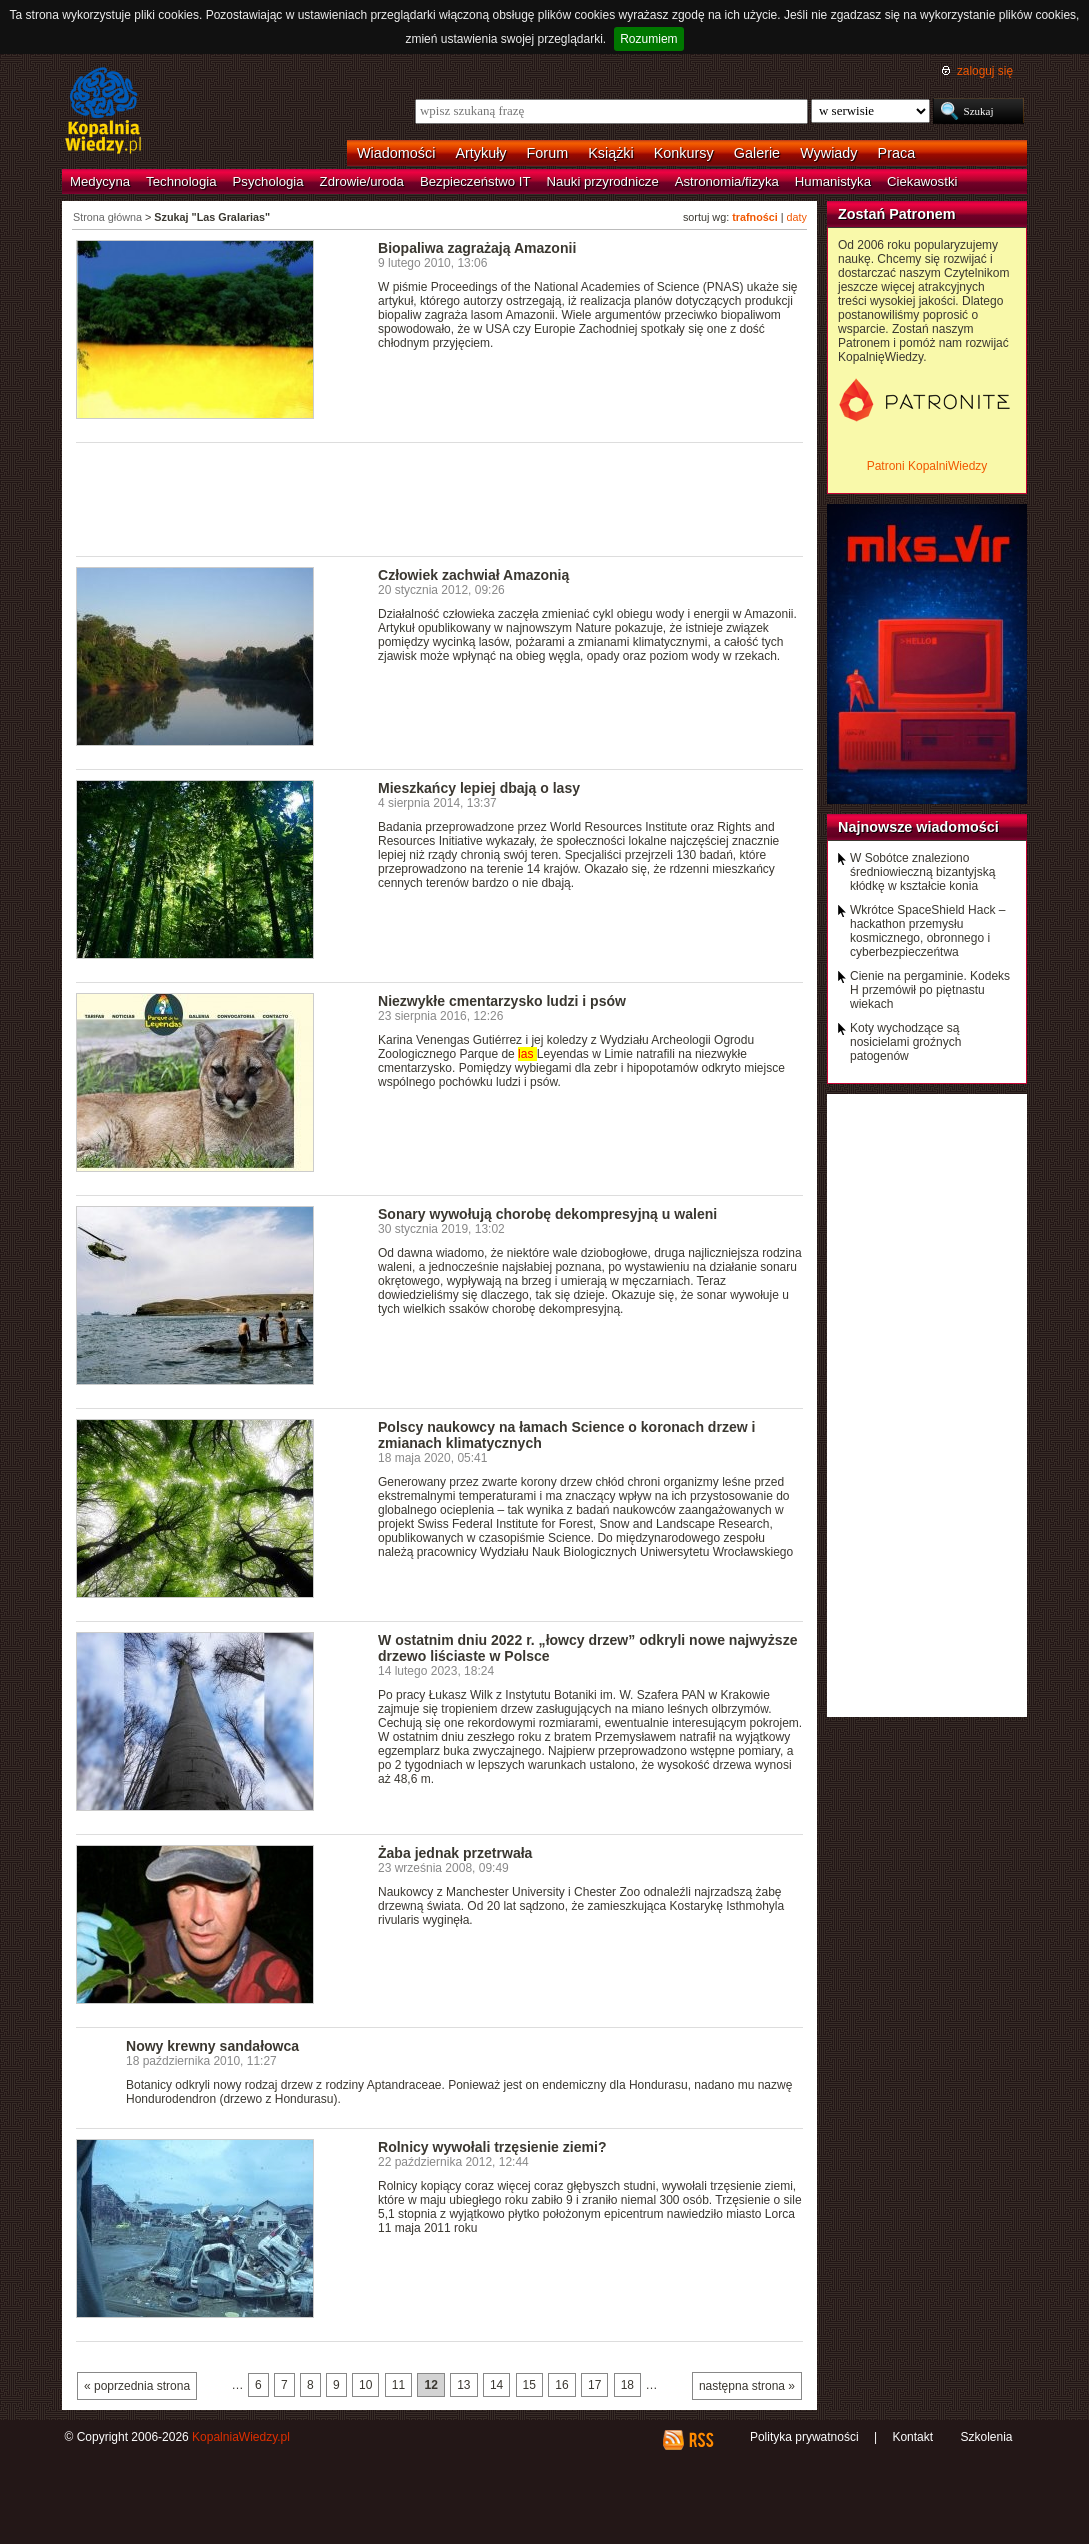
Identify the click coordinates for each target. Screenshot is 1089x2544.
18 (627, 2385)
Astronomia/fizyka (727, 181)
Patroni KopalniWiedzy (927, 466)
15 (529, 2385)
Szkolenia (986, 2437)
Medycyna (100, 181)
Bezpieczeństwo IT (475, 181)
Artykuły (480, 153)
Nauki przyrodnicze (603, 181)
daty (797, 217)
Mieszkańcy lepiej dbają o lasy (479, 788)
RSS (700, 2440)
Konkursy (684, 153)
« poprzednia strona (137, 2386)
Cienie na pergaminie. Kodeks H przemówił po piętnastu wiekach (930, 990)
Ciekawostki (922, 181)
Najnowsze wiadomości (918, 827)
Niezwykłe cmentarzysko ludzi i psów (502, 1001)
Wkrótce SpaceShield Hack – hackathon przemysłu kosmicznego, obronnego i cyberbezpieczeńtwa (927, 931)
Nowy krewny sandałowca (212, 2046)
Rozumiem (648, 39)
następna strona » (747, 2386)
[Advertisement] (440, 498)
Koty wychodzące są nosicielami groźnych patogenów (905, 1042)
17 (594, 2385)
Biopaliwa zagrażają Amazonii (477, 248)
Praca (897, 153)
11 (398, 2385)
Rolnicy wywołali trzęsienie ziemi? (492, 2147)
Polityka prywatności (804, 2437)
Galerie (757, 153)
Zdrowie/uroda (362, 181)
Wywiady (828, 153)
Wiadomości (396, 153)
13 (463, 2385)
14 (496, 2385)
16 (561, 2385)
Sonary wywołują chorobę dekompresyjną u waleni (547, 1214)
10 (365, 2385)
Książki (611, 153)
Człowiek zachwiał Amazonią (473, 575)
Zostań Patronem (897, 214)
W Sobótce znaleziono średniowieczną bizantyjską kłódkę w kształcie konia (922, 872)
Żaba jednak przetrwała (455, 1853)
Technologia (181, 181)
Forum (548, 153)
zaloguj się (985, 71)
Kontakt (912, 2437)
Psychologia (268, 181)
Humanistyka (833, 181)
